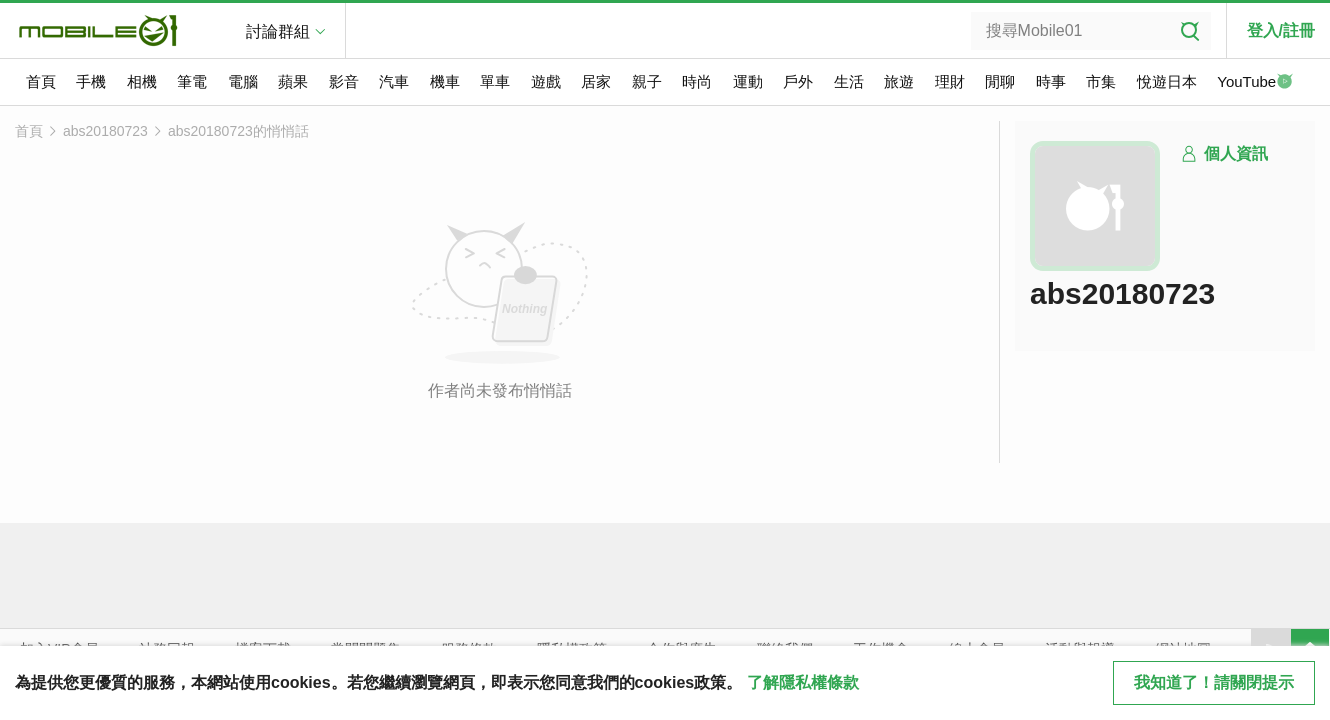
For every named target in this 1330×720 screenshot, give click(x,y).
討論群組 (278, 31)
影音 (344, 81)
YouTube (1255, 83)
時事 (1051, 81)
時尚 (697, 81)
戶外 (798, 81)
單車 (495, 81)
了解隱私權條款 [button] (803, 682)
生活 (849, 81)
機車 (445, 81)
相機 (142, 81)
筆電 (192, 81)
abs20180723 (105, 131)
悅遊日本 (1167, 81)
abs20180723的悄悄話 (238, 131)
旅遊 (899, 81)
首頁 (41, 81)
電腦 (243, 81)
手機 (91, 81)
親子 (647, 81)
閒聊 (1000, 81)
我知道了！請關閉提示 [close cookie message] (1214, 682)
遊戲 (546, 81)
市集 (1101, 81)
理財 (950, 81)
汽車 (394, 81)
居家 (596, 81)
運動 (748, 81)
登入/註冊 (1281, 30)
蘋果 (293, 81)
